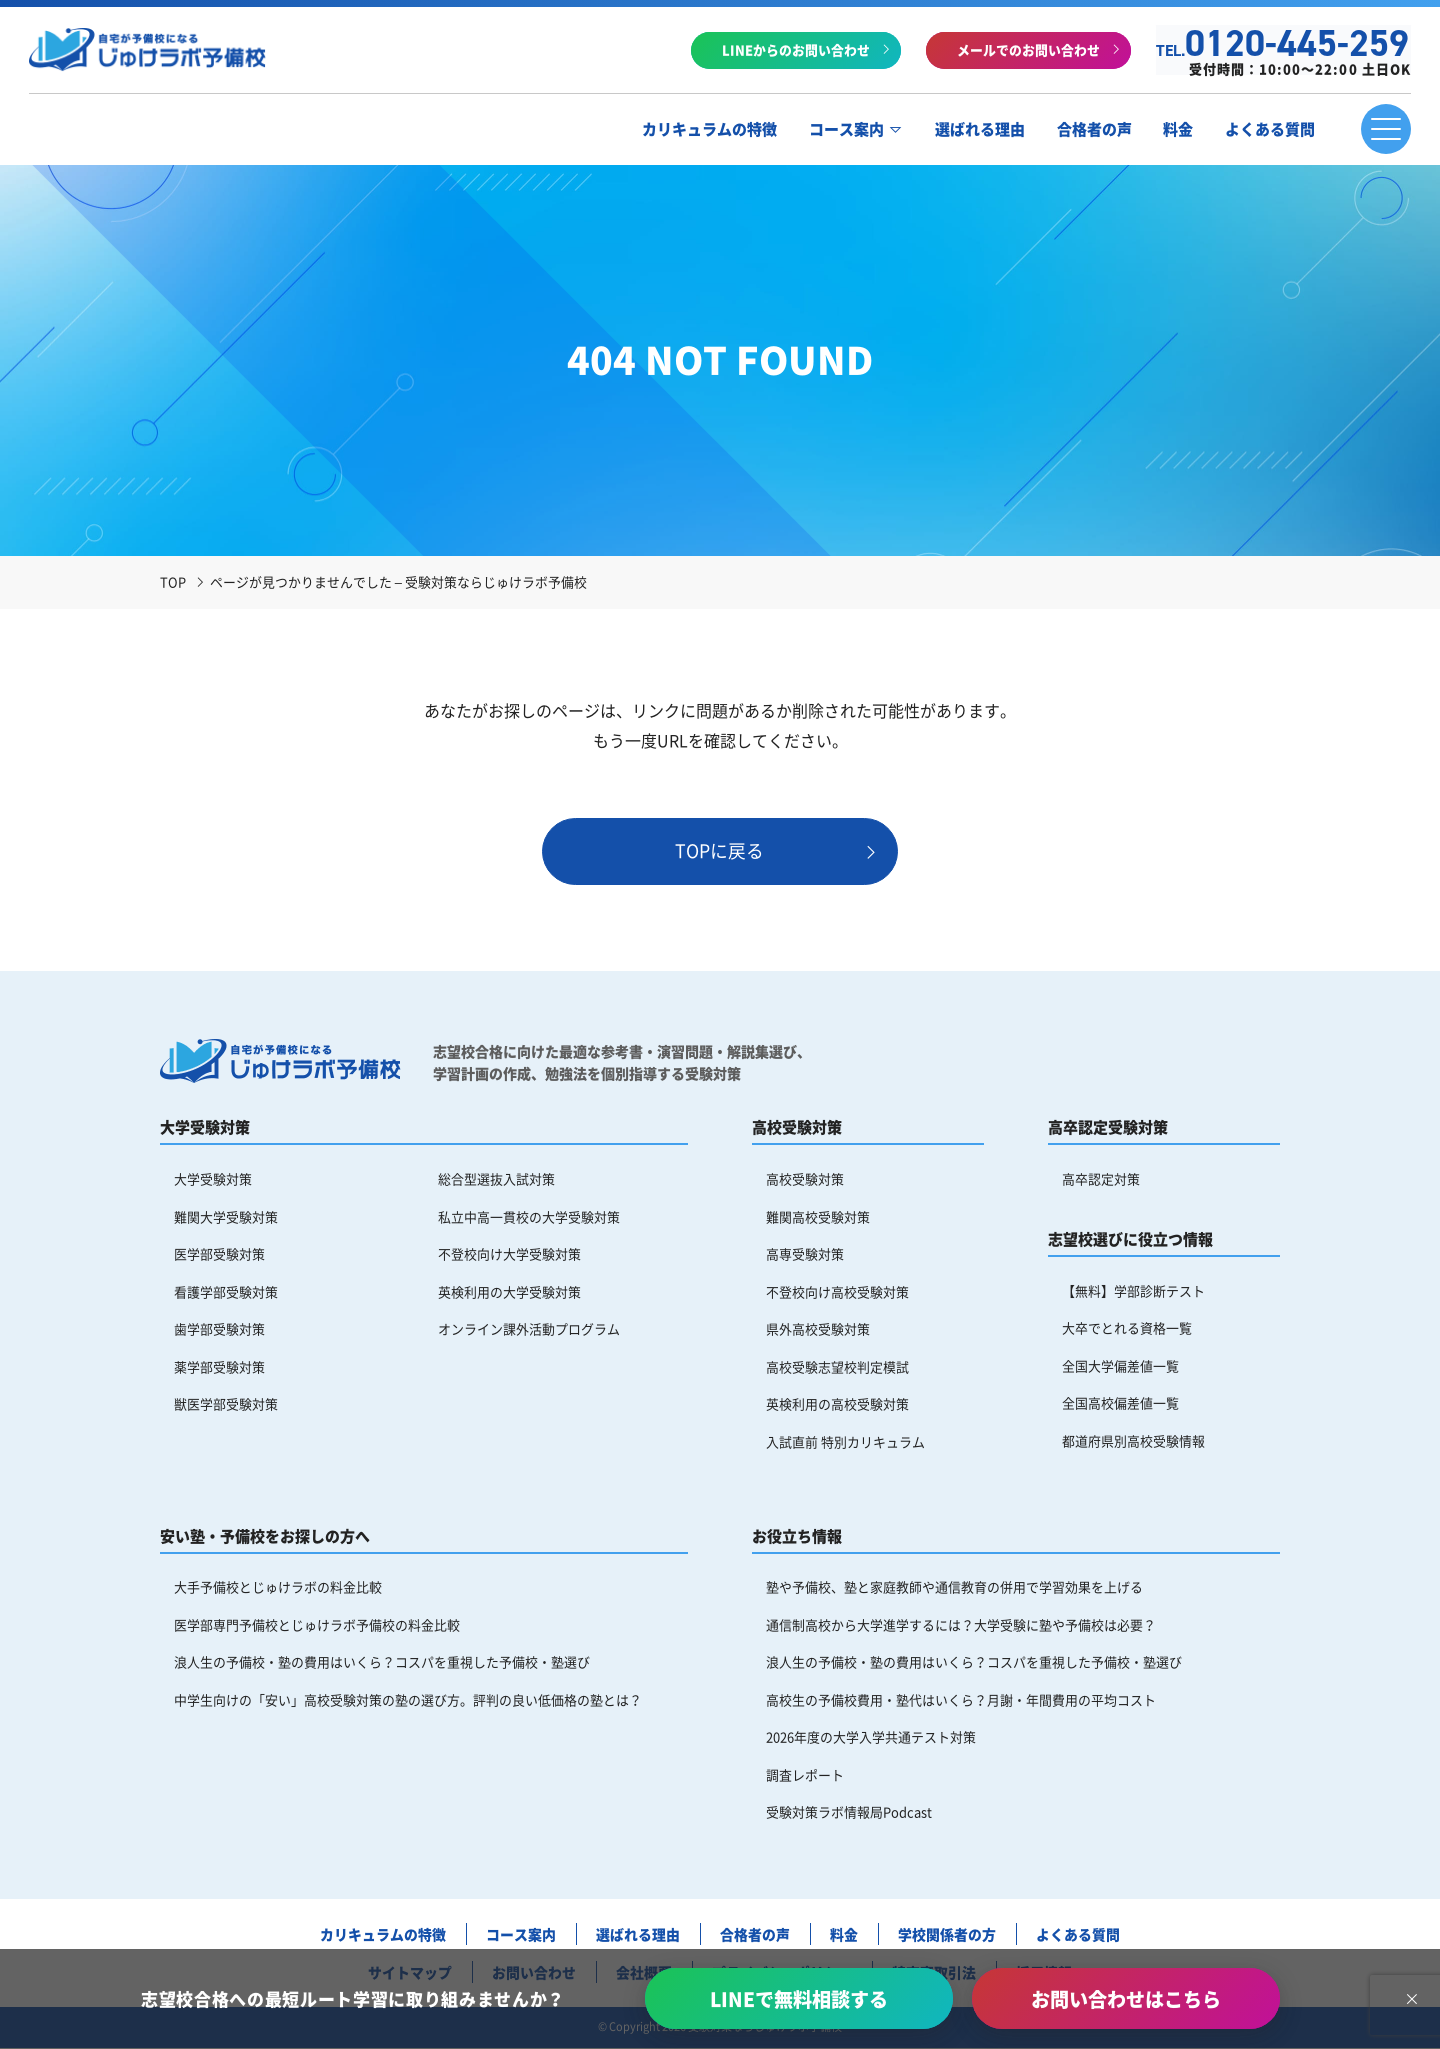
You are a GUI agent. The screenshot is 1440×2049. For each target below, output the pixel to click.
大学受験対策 (213, 1179)
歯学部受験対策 (219, 1330)
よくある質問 (1269, 130)
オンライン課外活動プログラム (529, 1330)
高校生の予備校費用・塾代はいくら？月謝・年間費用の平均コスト (961, 1701)
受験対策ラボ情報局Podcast (849, 1814)
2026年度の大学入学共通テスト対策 (871, 1739)
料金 (1177, 130)
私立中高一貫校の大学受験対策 (529, 1216)
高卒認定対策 (1101, 1179)
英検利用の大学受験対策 (509, 1292)
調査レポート (805, 1777)
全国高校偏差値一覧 (1120, 1404)
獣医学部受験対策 (226, 1405)
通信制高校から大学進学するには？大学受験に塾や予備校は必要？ (961, 1626)
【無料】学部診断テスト (1133, 1290)
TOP (173, 581)
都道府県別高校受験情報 (1133, 1441)
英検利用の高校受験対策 (837, 1405)
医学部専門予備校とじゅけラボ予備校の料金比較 (317, 1626)
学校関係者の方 (948, 1937)
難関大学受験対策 (226, 1216)
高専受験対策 (805, 1254)
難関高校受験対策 (818, 1216)
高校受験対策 (805, 1179)
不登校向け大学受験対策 (509, 1254)
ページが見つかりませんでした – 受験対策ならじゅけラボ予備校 (398, 581)
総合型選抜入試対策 (496, 1179)
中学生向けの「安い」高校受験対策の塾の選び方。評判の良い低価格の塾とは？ (408, 1701)
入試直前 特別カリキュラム (845, 1443)
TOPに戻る (720, 851)
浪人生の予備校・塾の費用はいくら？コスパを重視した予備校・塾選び (382, 1664)
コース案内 (844, 130)
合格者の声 (1092, 130)
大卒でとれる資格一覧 (1127, 1328)
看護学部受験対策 (226, 1292)
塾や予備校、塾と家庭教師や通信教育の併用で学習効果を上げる (954, 1588)
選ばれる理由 (978, 130)
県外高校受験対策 (818, 1330)
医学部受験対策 (219, 1254)
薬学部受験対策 (219, 1367)
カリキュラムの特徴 (707, 130)
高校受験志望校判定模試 (837, 1367)
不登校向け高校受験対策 (837, 1292)
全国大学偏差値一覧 (1120, 1366)
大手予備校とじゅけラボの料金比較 (278, 1588)
